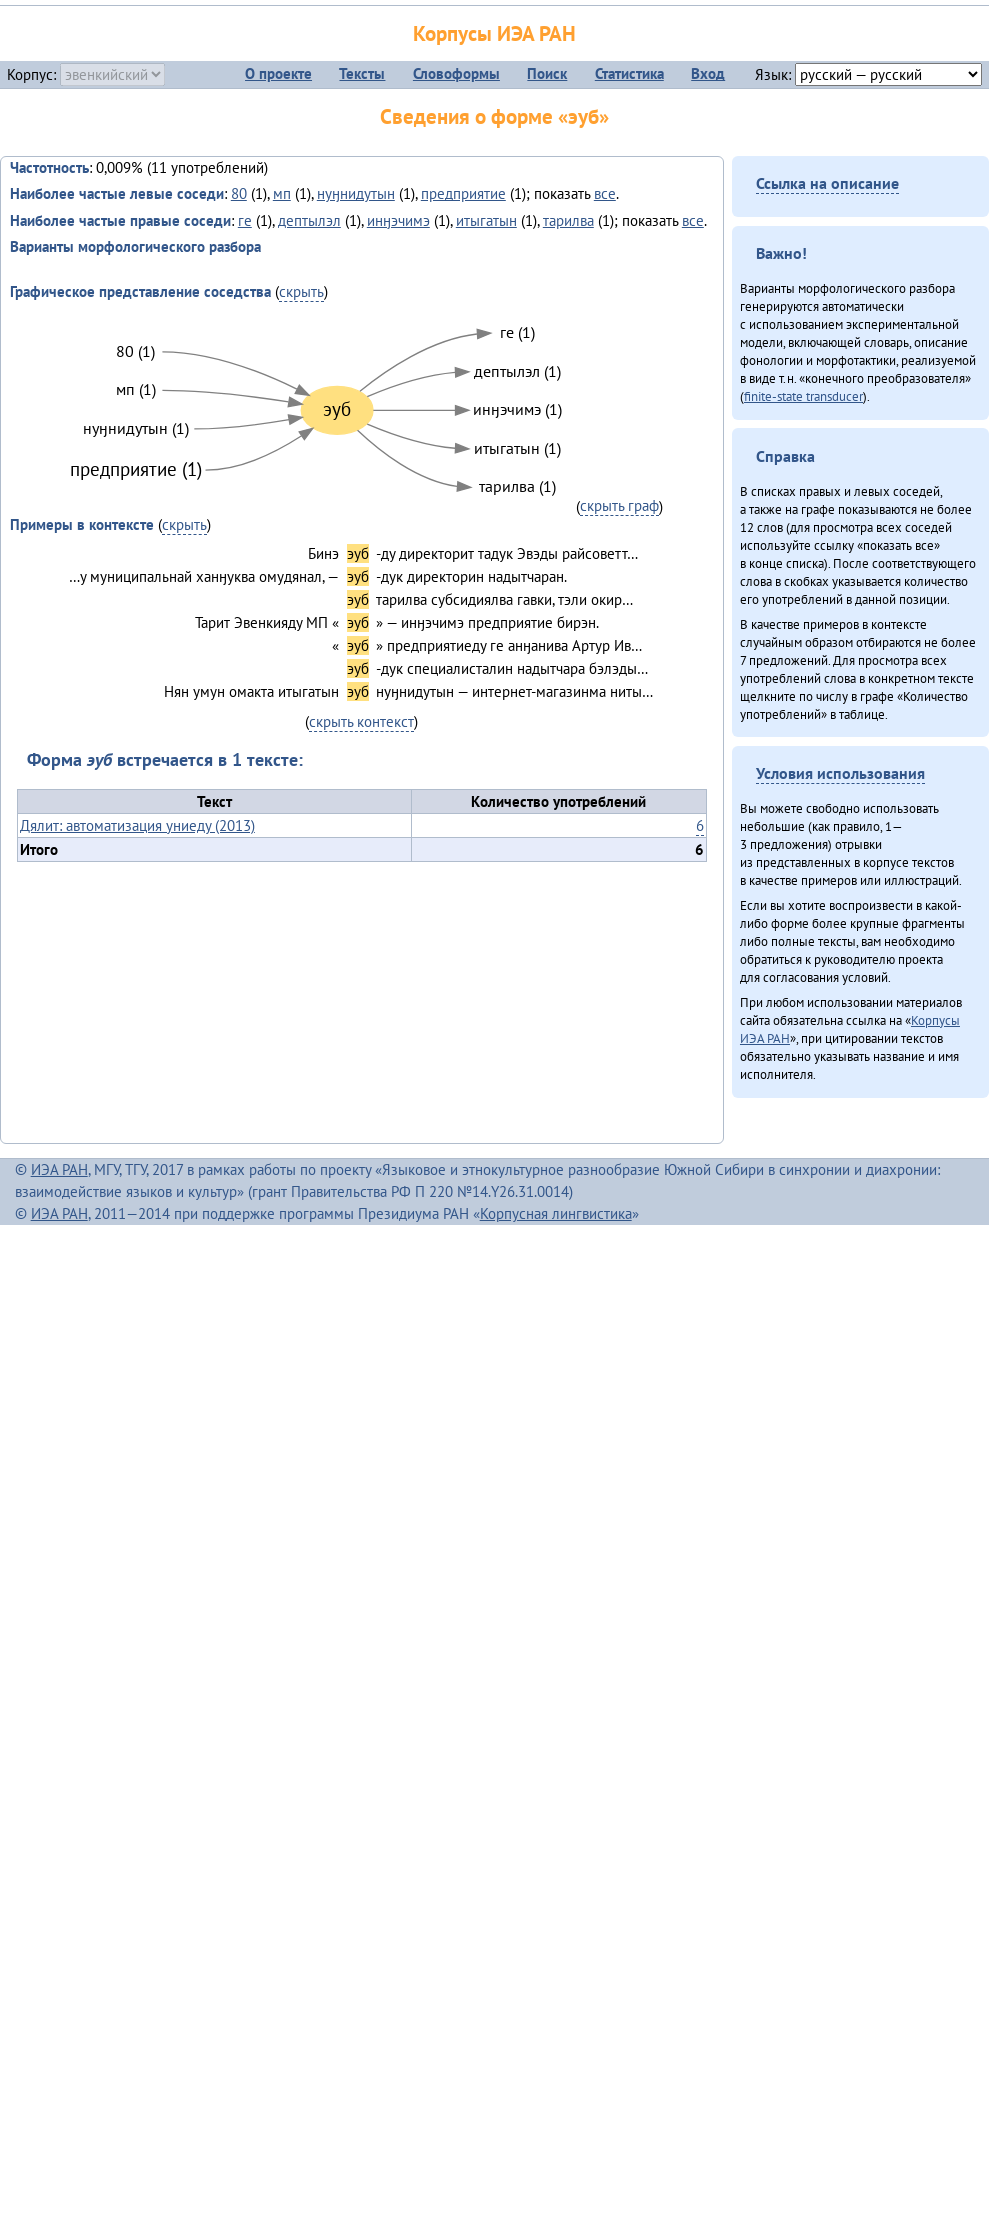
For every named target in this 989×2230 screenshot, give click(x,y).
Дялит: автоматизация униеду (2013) (137, 825)
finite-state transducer (803, 396)
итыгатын (486, 220)
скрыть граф (619, 505)
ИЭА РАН (59, 1169)
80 (239, 193)
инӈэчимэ (398, 220)
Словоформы (456, 73)
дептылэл (309, 220)
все (605, 193)
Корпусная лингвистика (556, 1213)
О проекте (278, 73)
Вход (708, 73)
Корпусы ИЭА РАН (494, 33)
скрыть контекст (361, 721)
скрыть (301, 291)
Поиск (547, 73)
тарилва (568, 220)
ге (245, 220)
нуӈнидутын (356, 193)
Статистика (629, 73)
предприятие (463, 193)
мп (282, 193)
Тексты (362, 73)
